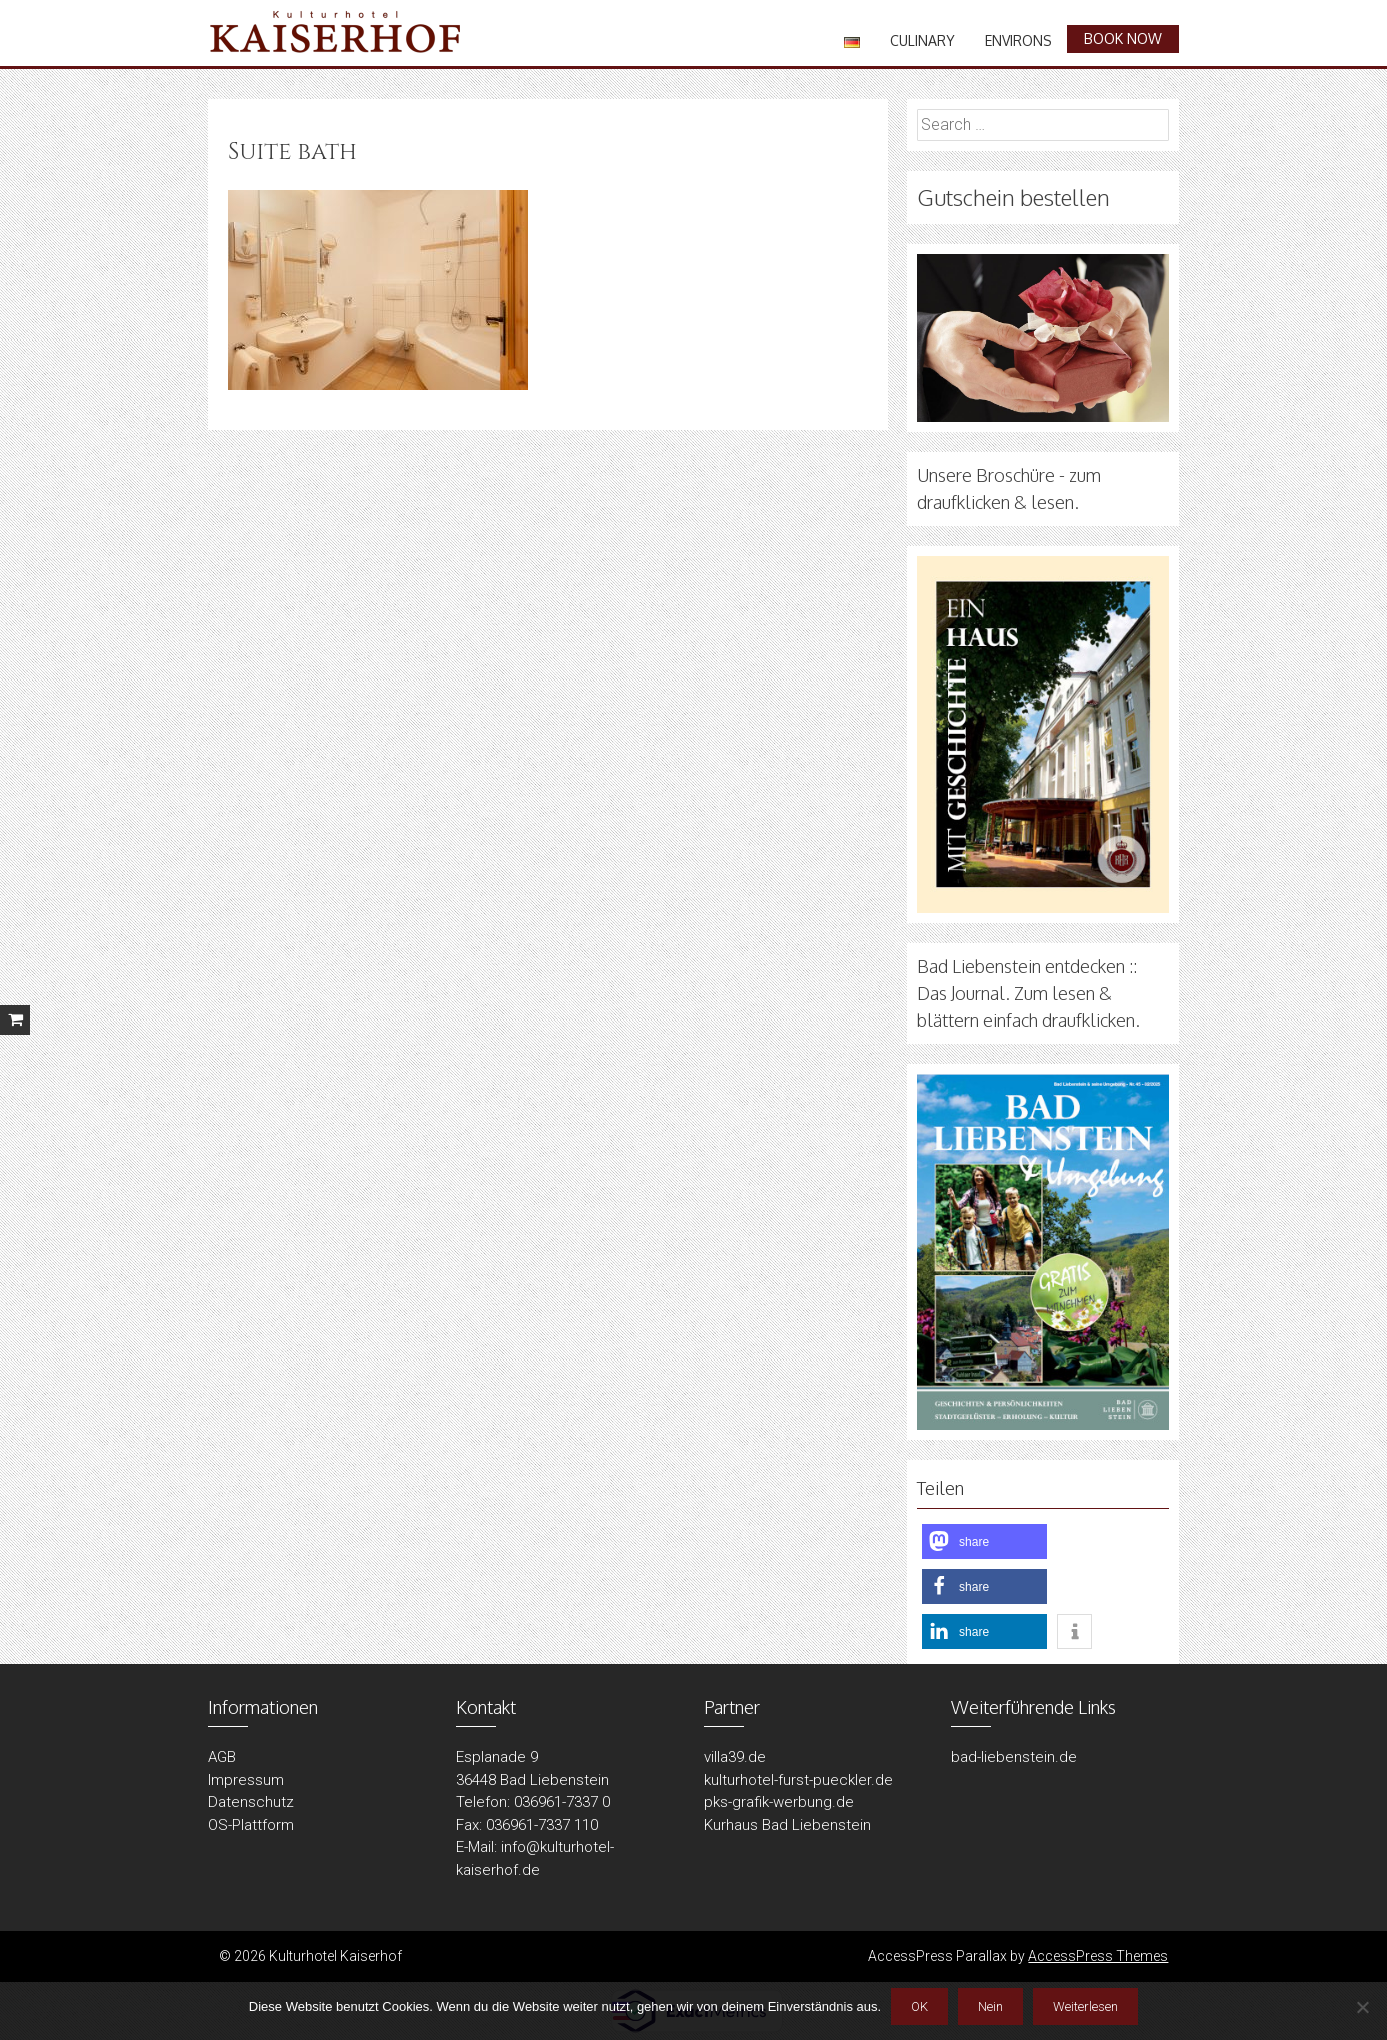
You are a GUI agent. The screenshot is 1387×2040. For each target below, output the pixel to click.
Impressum (246, 1780)
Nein (990, 2006)
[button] (984, 1541)
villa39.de (735, 1757)
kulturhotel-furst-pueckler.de (798, 1780)
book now (1123, 38)
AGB (222, 1757)
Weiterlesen (1085, 2006)
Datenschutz (251, 1802)
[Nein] (1362, 2007)
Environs (1018, 40)
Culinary (922, 40)
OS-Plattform (251, 1825)
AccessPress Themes (1098, 1956)
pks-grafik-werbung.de (779, 1802)
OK (919, 2006)
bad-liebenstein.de (1014, 1757)
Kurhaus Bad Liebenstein (787, 1825)
